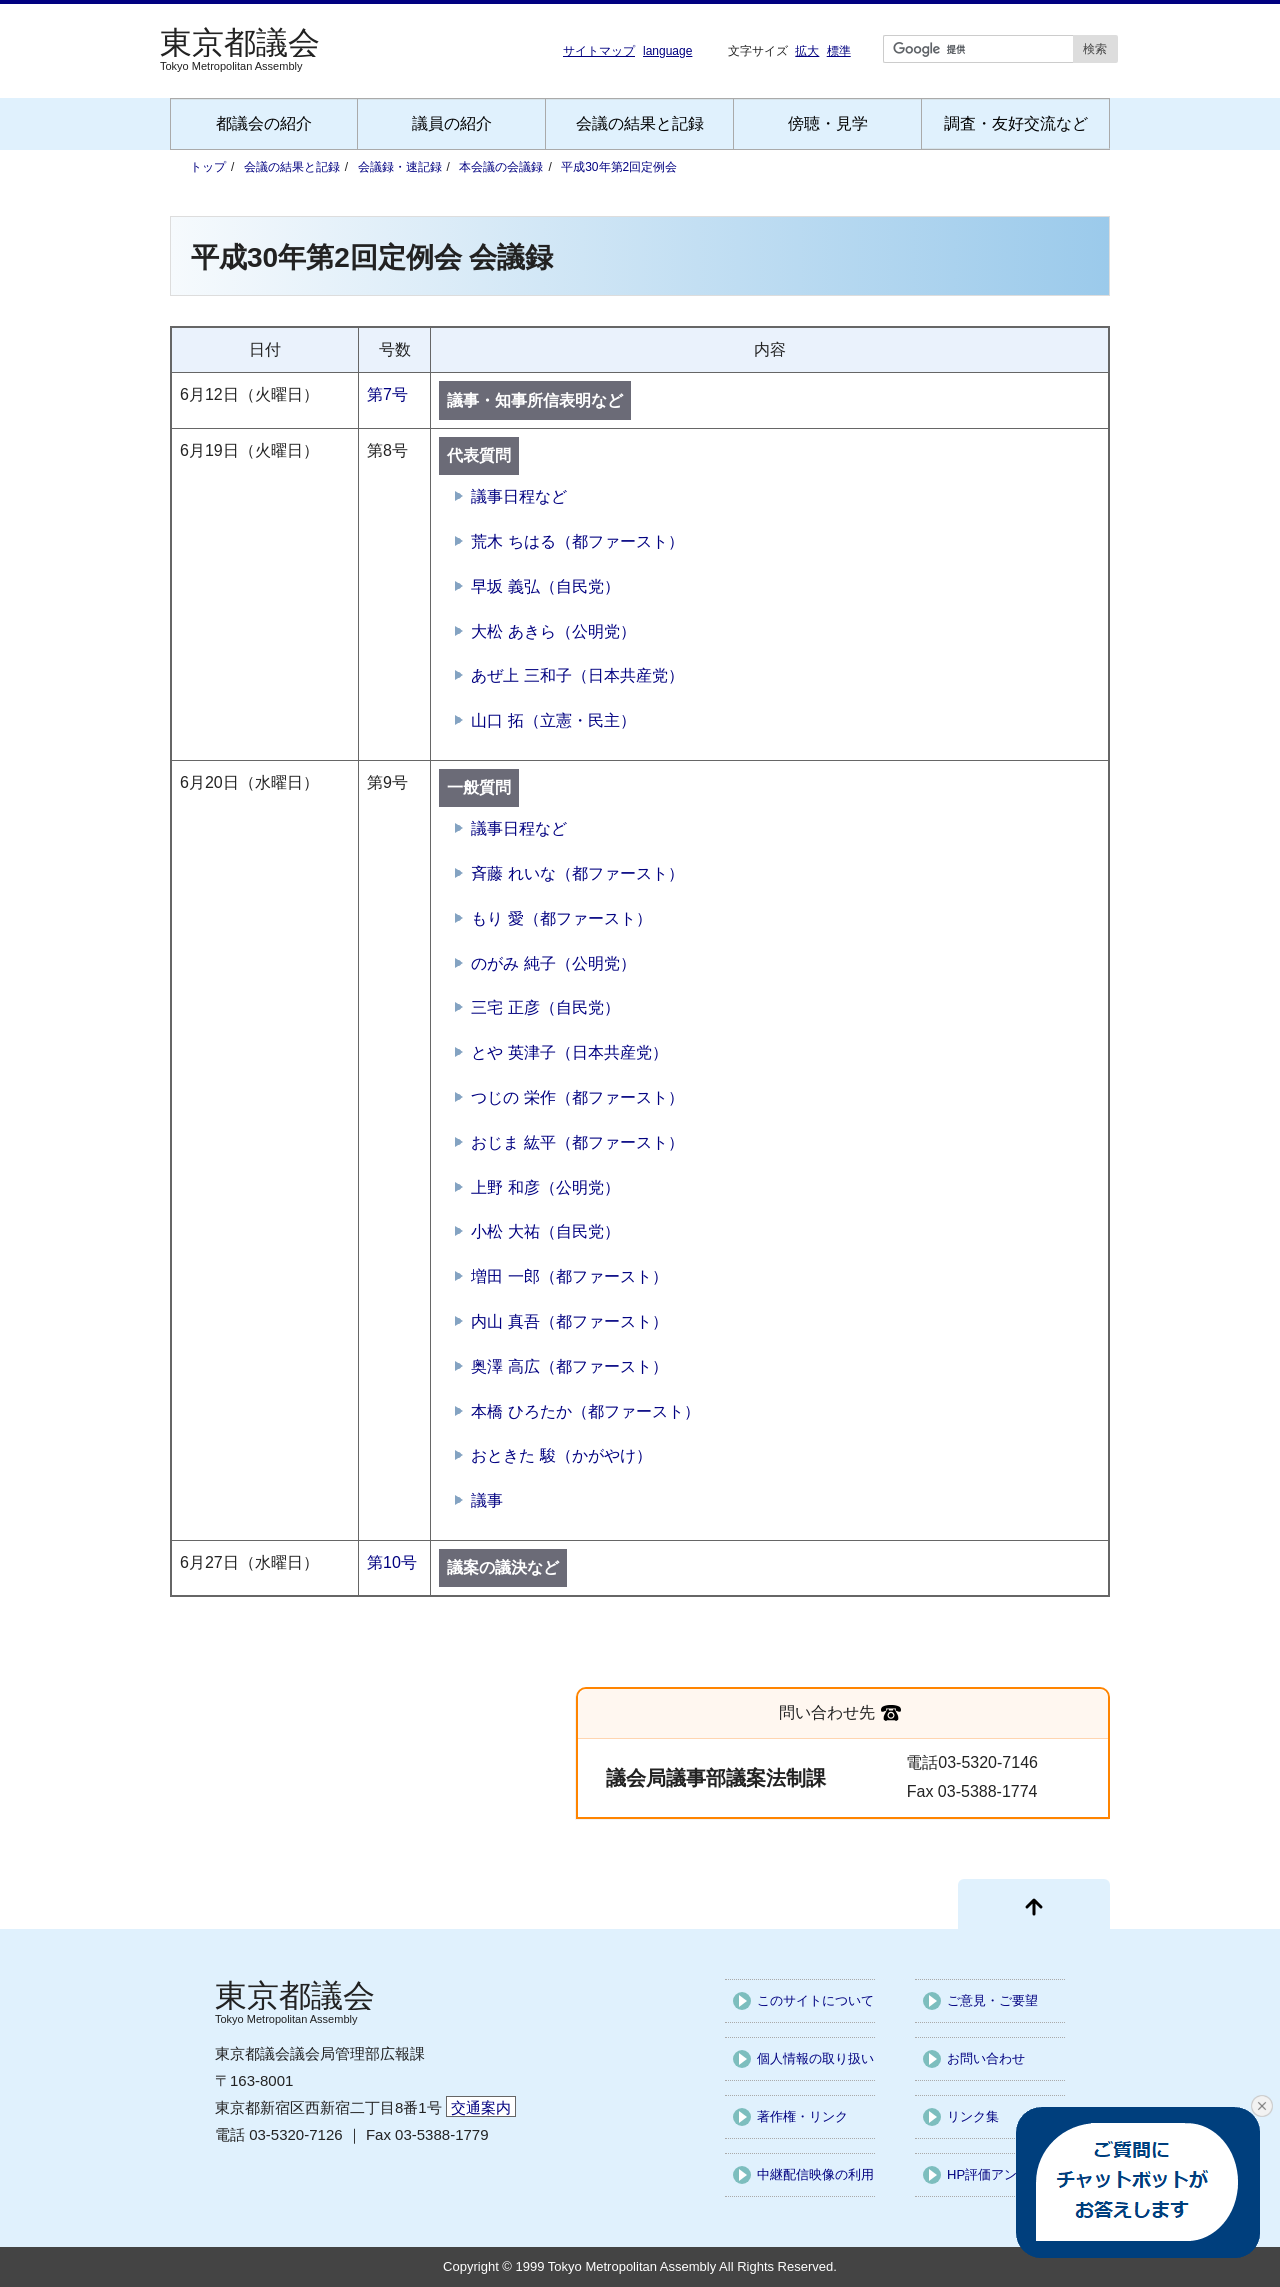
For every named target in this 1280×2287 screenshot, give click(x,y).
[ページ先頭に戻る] (1034, 1904)
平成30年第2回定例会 (619, 167)
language (667, 51)
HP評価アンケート (1001, 2174)
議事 (487, 1500)
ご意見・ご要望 (992, 2000)
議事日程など (519, 496)
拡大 (807, 50)
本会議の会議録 (501, 167)
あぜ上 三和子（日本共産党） (577, 675)
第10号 (392, 1562)
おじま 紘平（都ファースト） (577, 1142)
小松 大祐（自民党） (545, 1231)
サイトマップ (599, 51)
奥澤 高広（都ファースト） (569, 1366)
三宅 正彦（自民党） (545, 1007)
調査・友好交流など (1016, 123)
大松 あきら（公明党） (553, 631)
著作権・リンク (802, 2116)
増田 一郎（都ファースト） (569, 1276)
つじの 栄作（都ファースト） (577, 1097)
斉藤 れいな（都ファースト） (577, 873)
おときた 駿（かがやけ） (561, 1455)
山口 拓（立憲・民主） (553, 720)
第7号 (387, 394)
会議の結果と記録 (640, 123)
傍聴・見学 (828, 123)
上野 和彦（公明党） (545, 1187)
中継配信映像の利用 (815, 2174)
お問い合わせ (986, 2058)
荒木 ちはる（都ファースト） (577, 541)
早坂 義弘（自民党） (545, 586)
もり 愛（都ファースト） (561, 918)
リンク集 (973, 2116)
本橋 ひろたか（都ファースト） (585, 1411)
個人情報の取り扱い (815, 2058)
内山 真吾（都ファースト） (569, 1321)
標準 (839, 50)
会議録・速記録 (400, 167)
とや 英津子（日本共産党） (569, 1052)
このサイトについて (815, 2000)
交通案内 (481, 2107)
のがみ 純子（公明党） (553, 963)
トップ (208, 167)
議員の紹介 (452, 123)
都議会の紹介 (264, 123)
